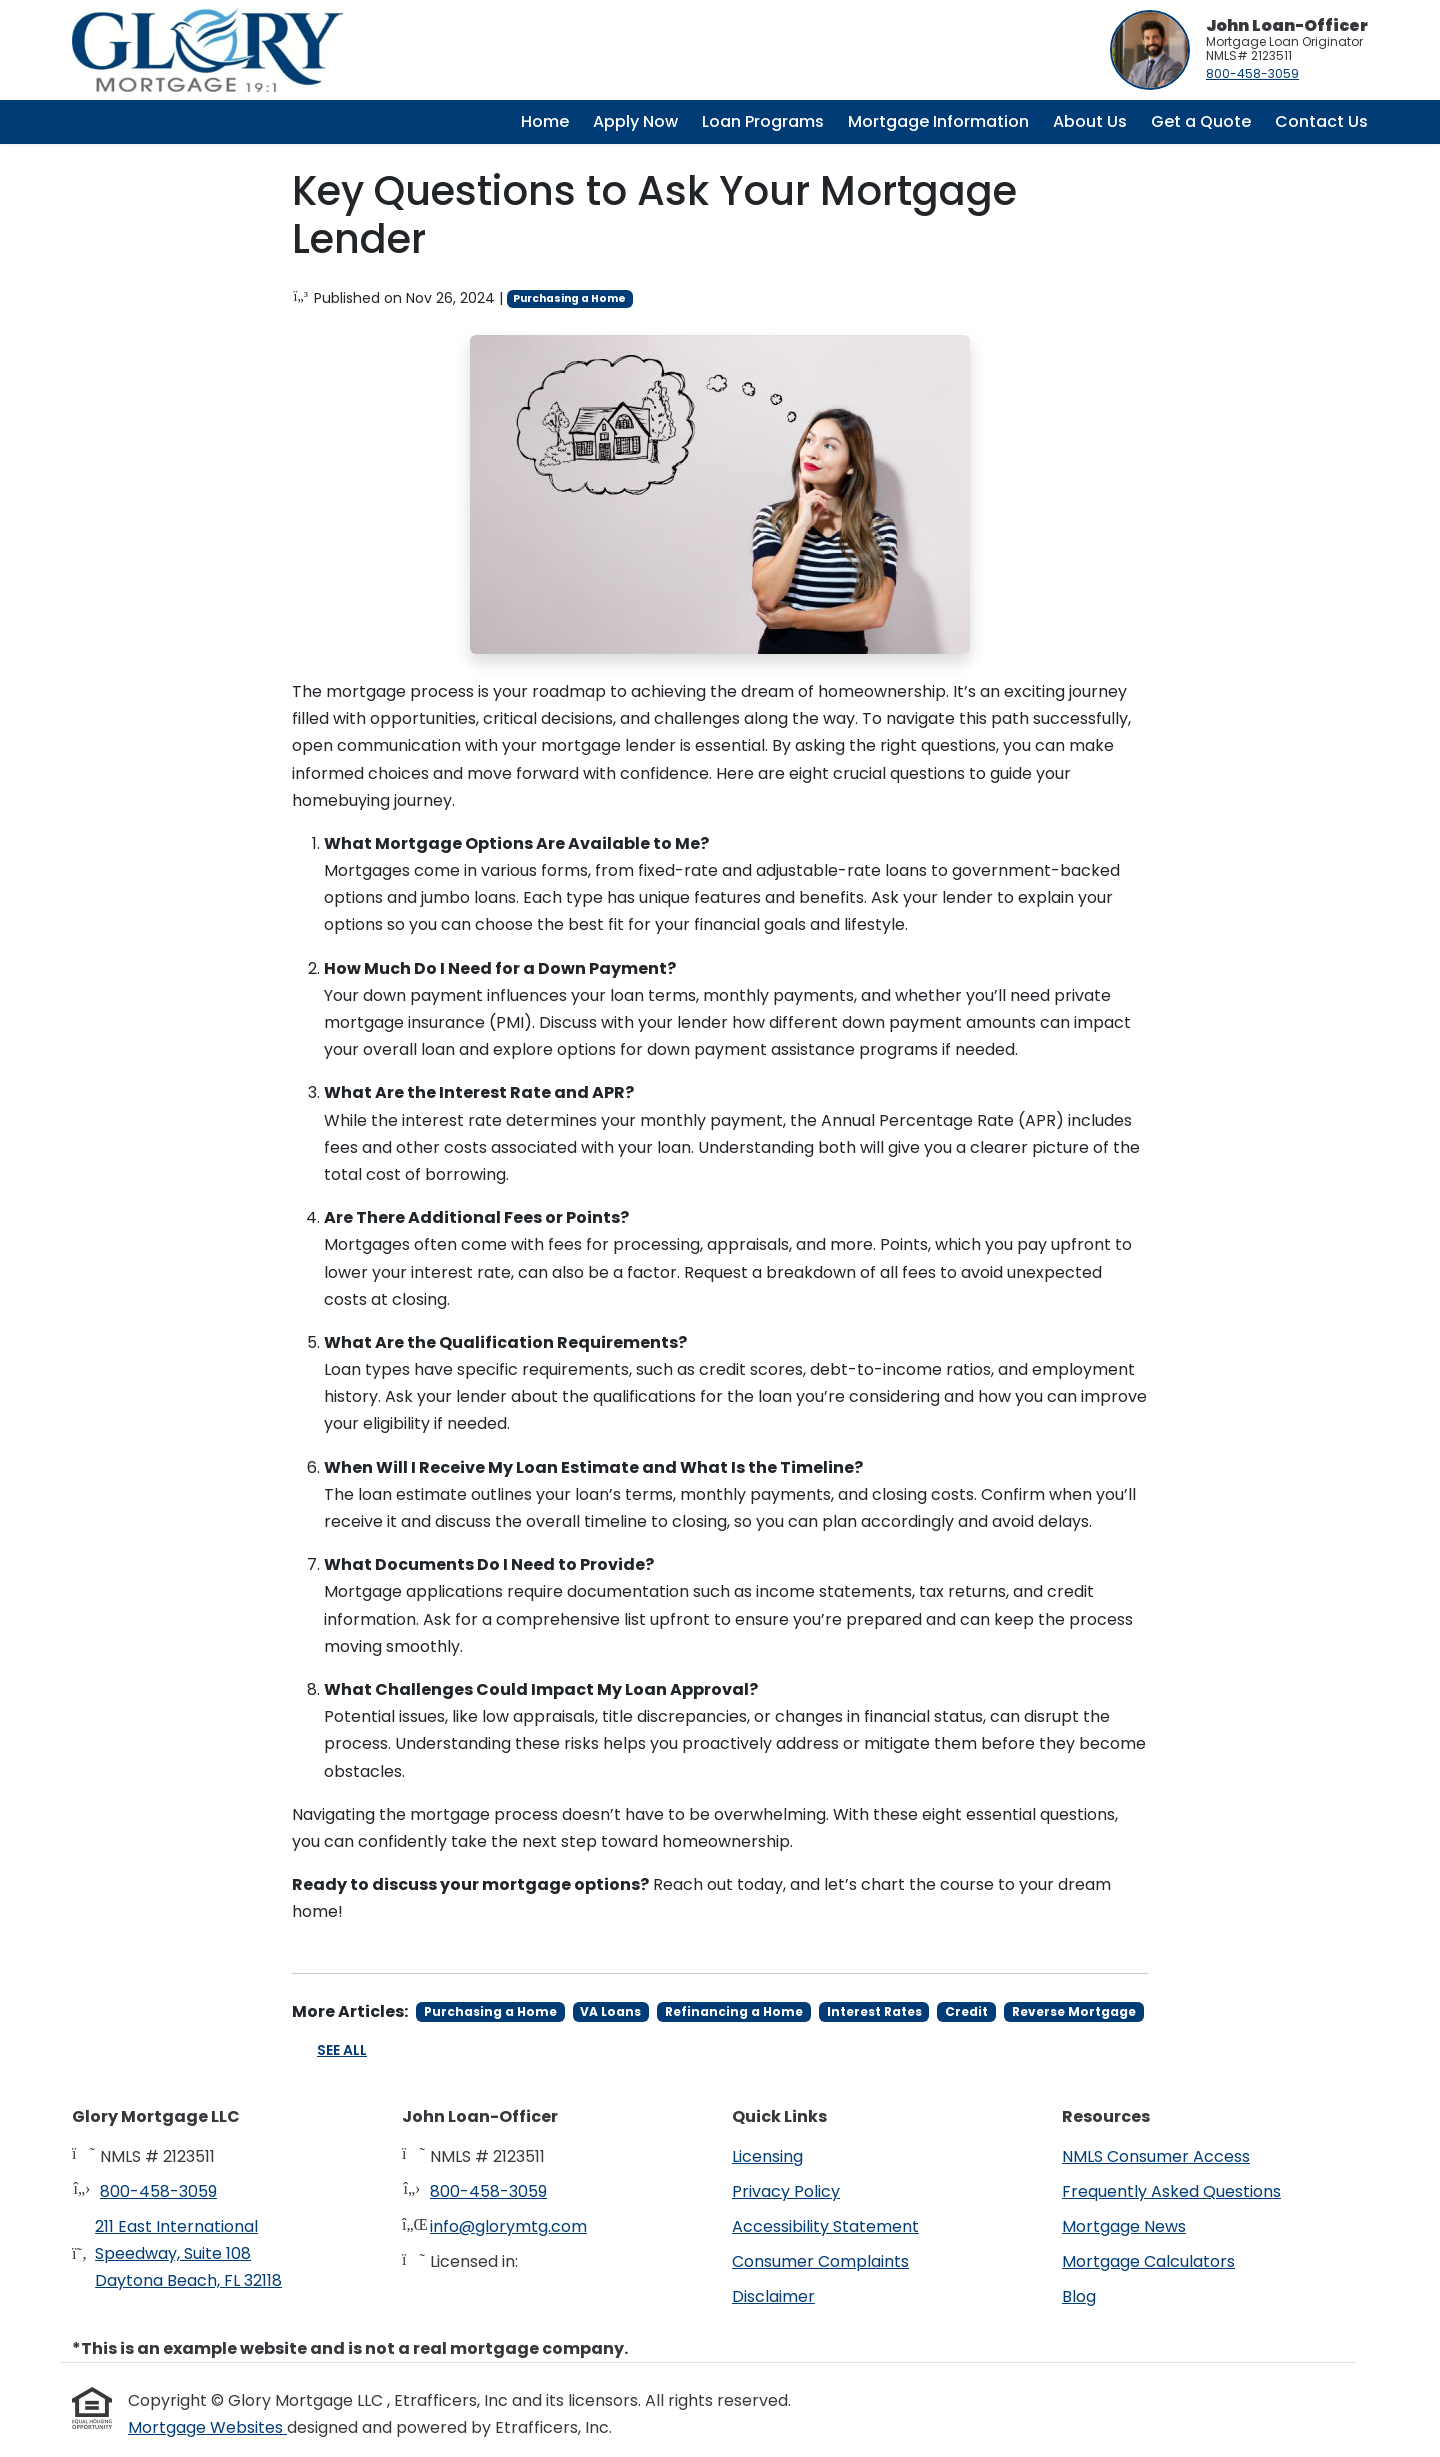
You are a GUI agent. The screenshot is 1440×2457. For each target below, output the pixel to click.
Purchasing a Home (569, 298)
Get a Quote (1201, 121)
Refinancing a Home (734, 2011)
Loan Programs (763, 121)
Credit (966, 2011)
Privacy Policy (786, 2191)
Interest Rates (874, 2011)
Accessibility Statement (825, 2226)
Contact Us (1321, 121)
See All (342, 2050)
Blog (1079, 2296)
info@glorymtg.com (508, 2226)
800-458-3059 (1252, 73)
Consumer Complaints (820, 2261)
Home (545, 121)
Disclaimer (773, 2296)
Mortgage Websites (207, 2427)
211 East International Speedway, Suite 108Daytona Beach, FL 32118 (188, 2253)
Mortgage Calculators (1148, 2261)
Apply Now (635, 121)
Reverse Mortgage (1074, 2011)
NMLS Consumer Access (1156, 2156)
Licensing (767, 2156)
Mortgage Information (938, 121)
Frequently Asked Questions (1171, 2191)
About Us (1090, 121)
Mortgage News (1124, 2226)
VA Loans (610, 2011)
